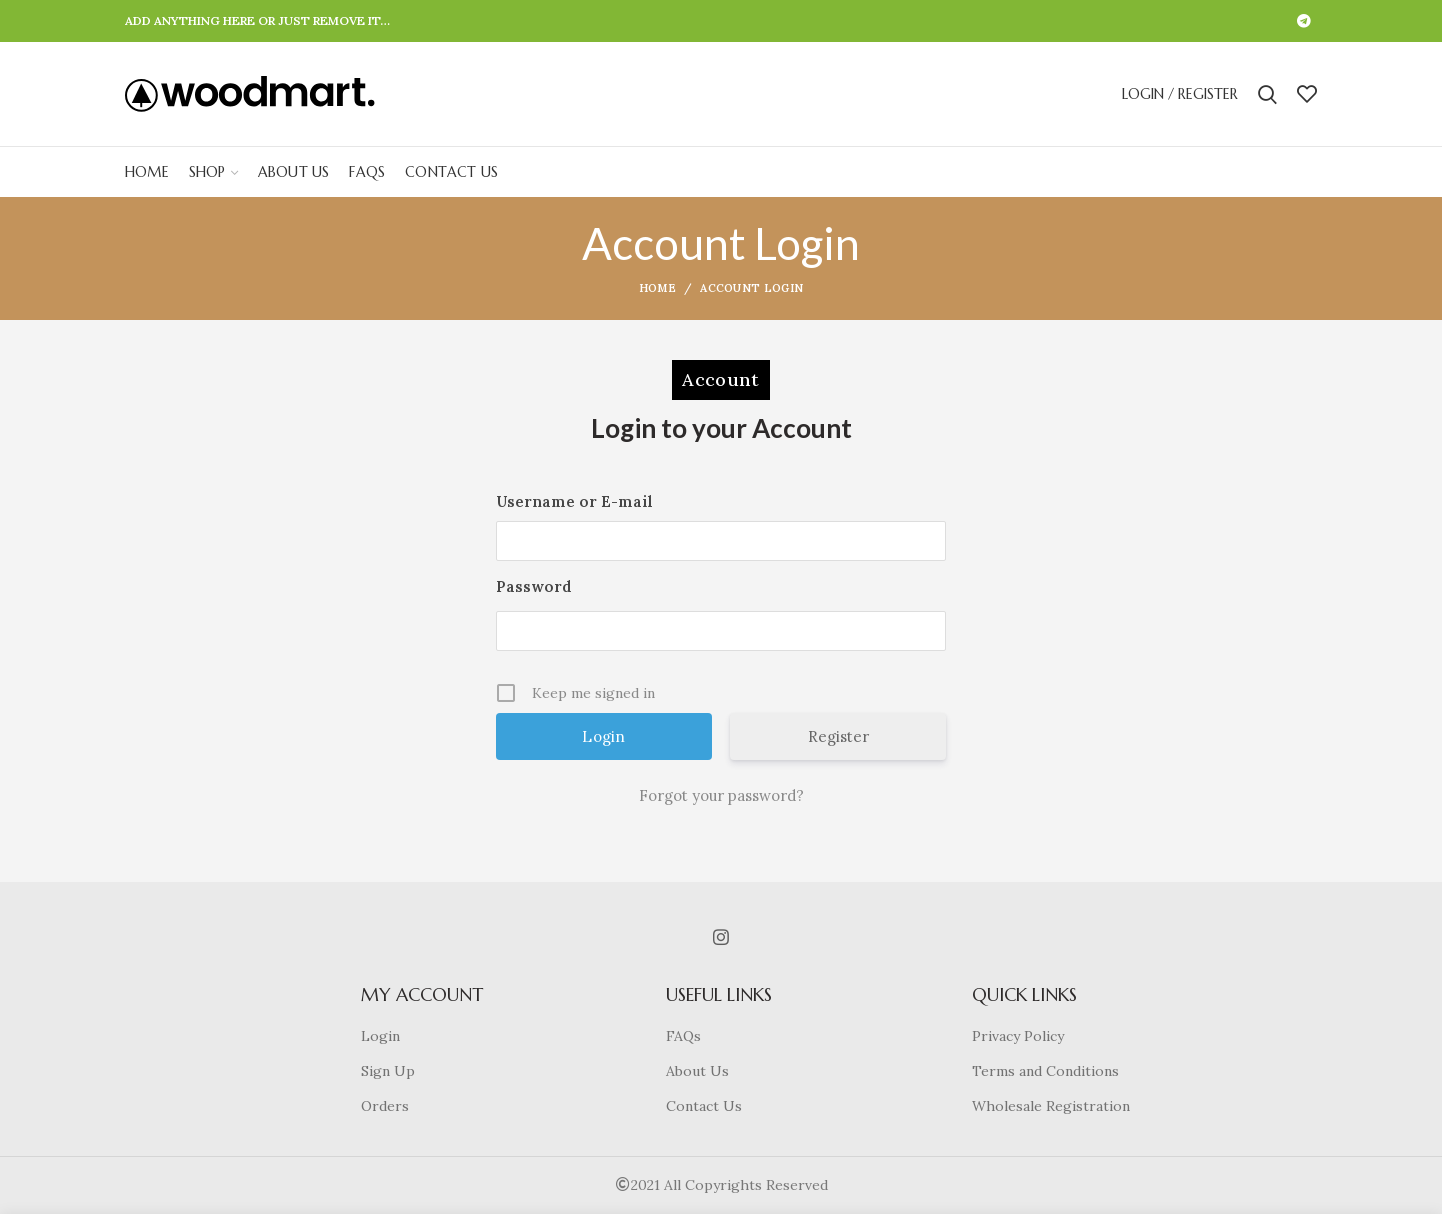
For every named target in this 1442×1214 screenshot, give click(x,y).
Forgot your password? (721, 795)
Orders (385, 1106)
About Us (697, 1071)
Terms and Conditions (1045, 1071)
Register (838, 736)
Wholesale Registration (1051, 1106)
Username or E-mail (574, 501)
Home (657, 288)
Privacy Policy (1018, 1036)
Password (534, 586)
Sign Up (388, 1071)
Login (380, 1036)
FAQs (683, 1036)
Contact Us (704, 1106)
